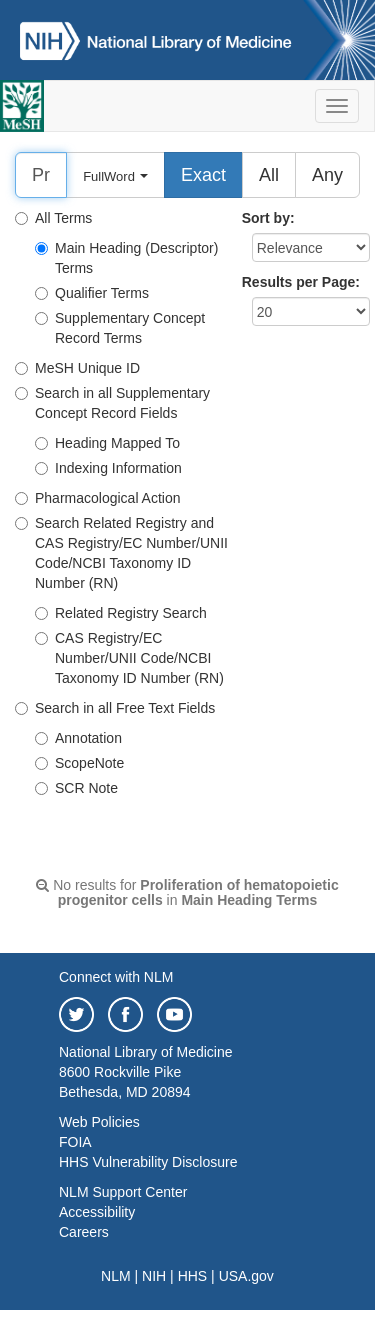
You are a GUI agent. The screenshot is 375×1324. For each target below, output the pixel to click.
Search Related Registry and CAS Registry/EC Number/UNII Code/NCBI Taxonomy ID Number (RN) (121, 553)
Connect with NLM (116, 977)
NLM (116, 1276)
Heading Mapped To (107, 443)
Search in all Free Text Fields (115, 708)
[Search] (41, 175)
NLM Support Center (123, 1192)
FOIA (75, 1142)
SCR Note (76, 788)
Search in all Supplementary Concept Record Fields (112, 403)
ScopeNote (79, 763)
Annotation (78, 738)
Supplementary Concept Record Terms (120, 328)
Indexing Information (108, 468)
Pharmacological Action (98, 498)
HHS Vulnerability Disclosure (148, 1162)
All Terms (53, 218)
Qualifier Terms (92, 293)
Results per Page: (301, 282)
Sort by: (268, 218)
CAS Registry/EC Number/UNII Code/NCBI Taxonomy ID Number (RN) (129, 658)
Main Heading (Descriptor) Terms (126, 258)
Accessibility (97, 1212)
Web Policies (99, 1122)
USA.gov (246, 1276)
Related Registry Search (121, 613)
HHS (193, 1276)
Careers (84, 1232)
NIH (154, 1276)
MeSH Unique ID (77, 368)
